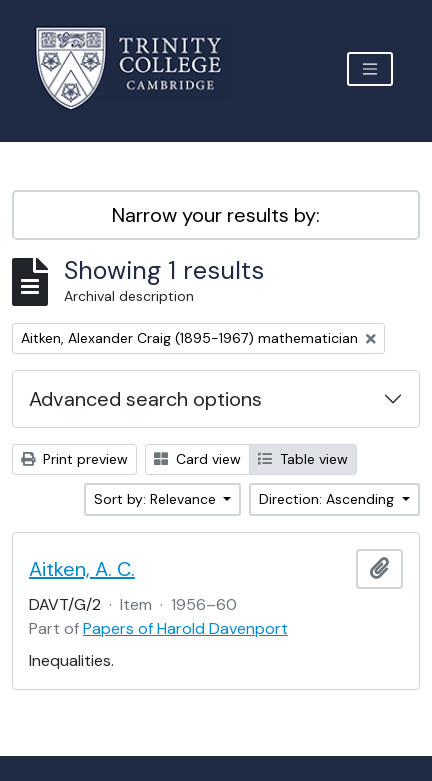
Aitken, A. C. (82, 569)
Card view (197, 459)
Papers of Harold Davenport (185, 628)
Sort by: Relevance (157, 499)
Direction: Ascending (328, 499)
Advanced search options (145, 399)
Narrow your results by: (216, 215)
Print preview (74, 459)
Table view (303, 459)
